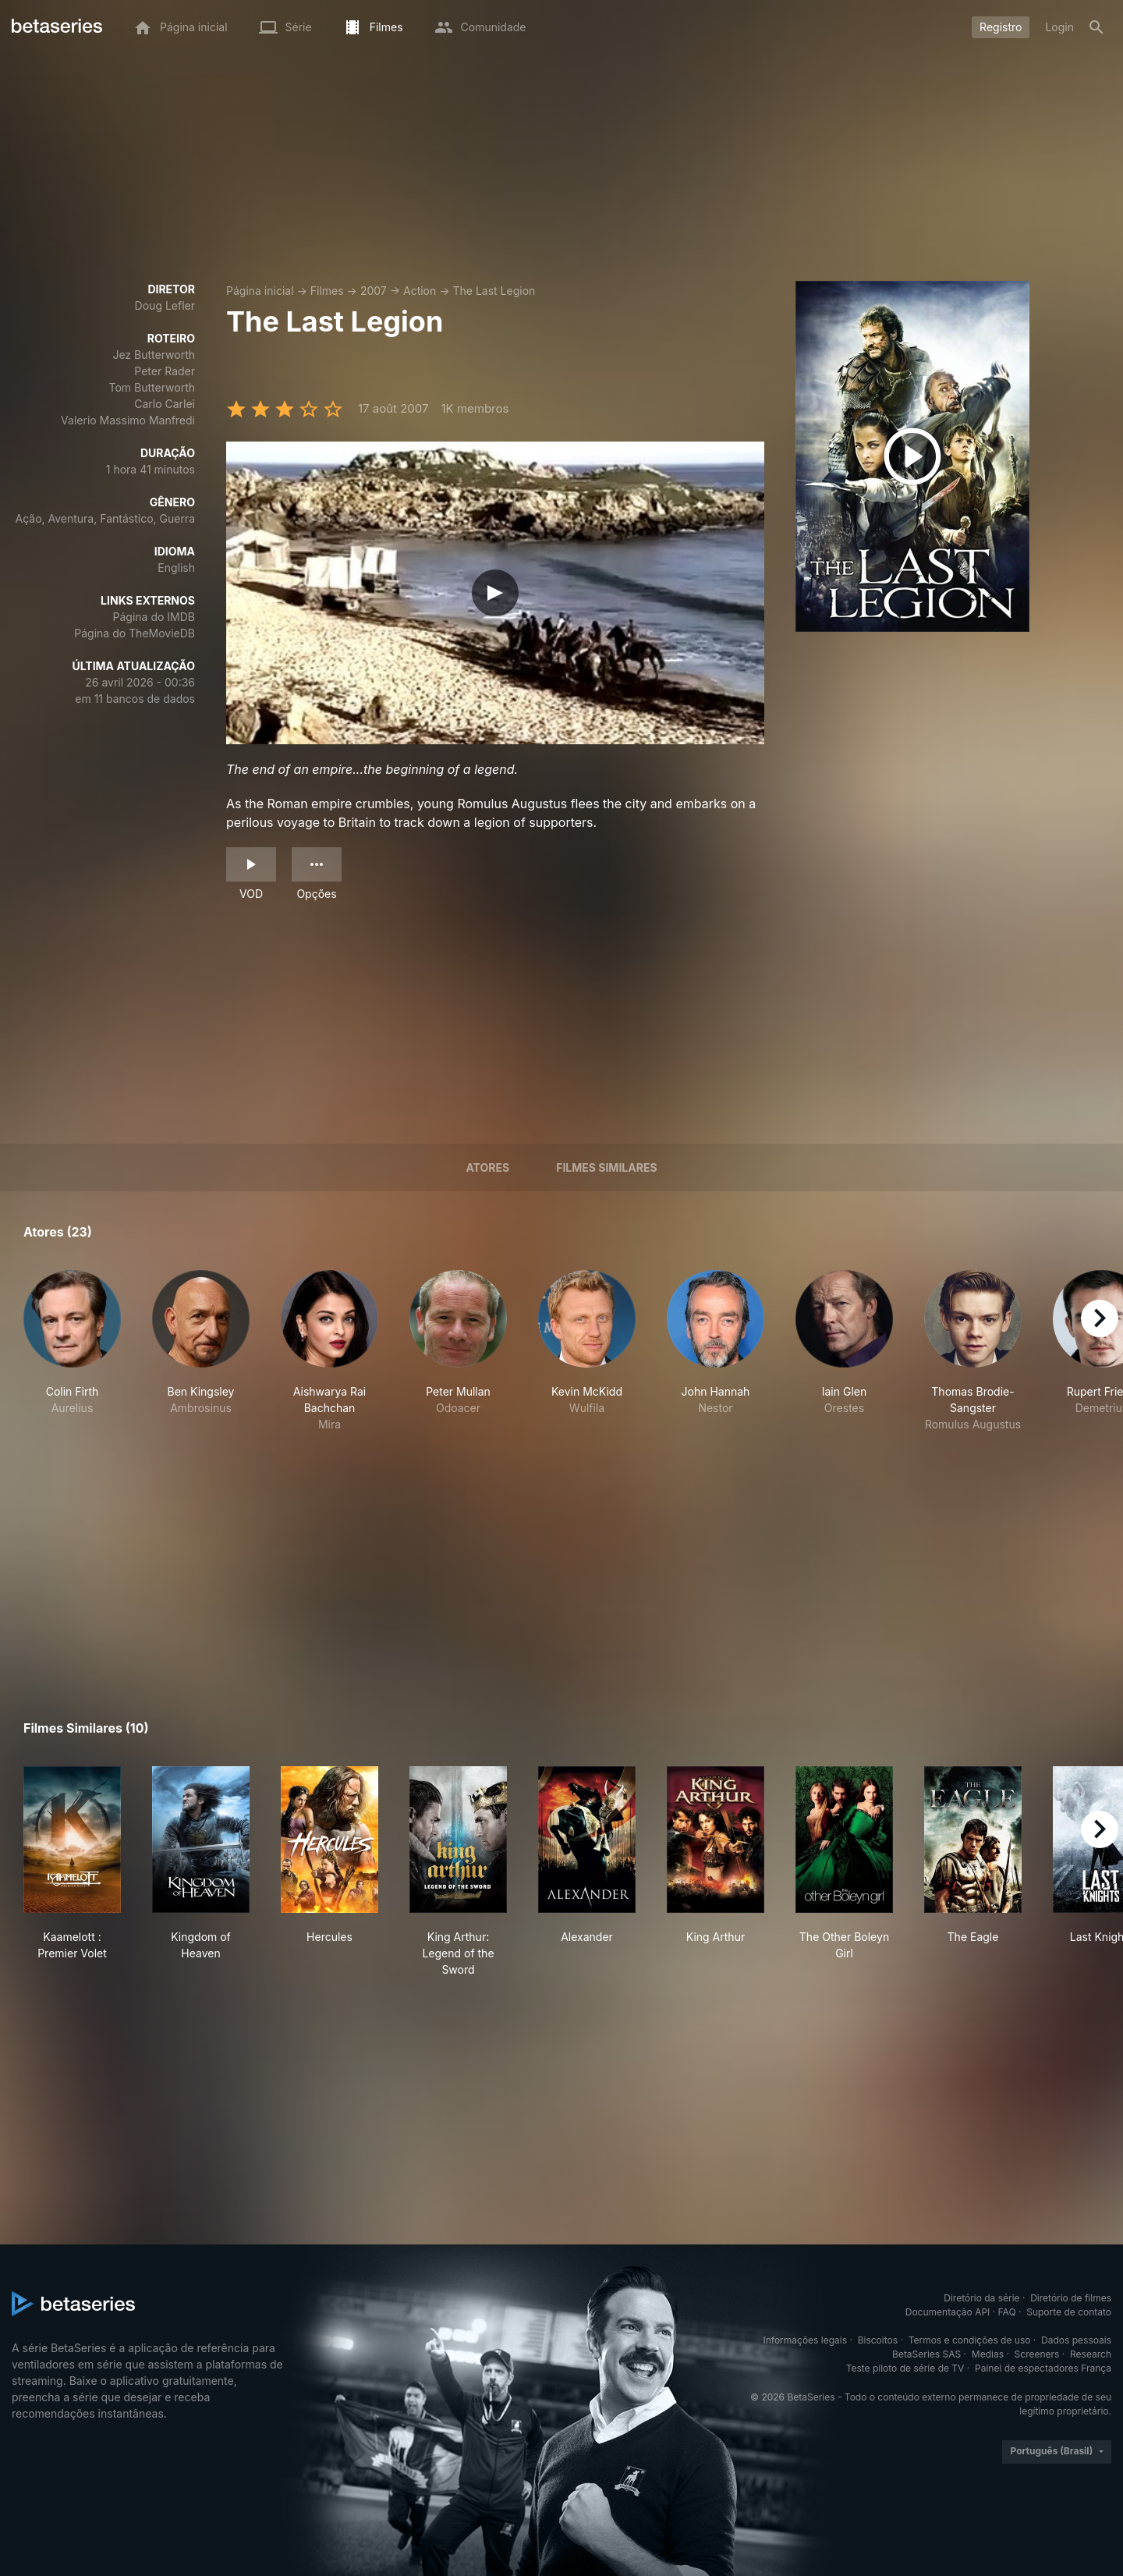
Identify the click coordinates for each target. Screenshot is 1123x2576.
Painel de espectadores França (1043, 2368)
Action (419, 290)
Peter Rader (164, 371)
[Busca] (1096, 27)
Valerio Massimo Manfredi (128, 420)
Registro (1001, 27)
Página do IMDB (154, 616)
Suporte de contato (1068, 2312)
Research (1090, 2354)
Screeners (1037, 2354)
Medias (988, 2354)
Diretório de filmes (1070, 2298)
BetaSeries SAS (926, 2354)
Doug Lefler (165, 305)
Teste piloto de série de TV (905, 2368)
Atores (487, 1167)
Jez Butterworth (153, 354)
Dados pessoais (1076, 2340)
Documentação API (947, 2312)
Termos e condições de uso (970, 2340)
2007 (373, 290)
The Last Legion (494, 290)
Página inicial (260, 290)
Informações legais (805, 2340)
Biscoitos (878, 2340)
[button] (72, 1351)
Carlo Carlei (164, 403)
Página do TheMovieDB (134, 633)
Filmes (327, 290)
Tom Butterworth (152, 387)
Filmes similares (606, 1167)
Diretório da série (981, 2298)
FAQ (1007, 2312)
